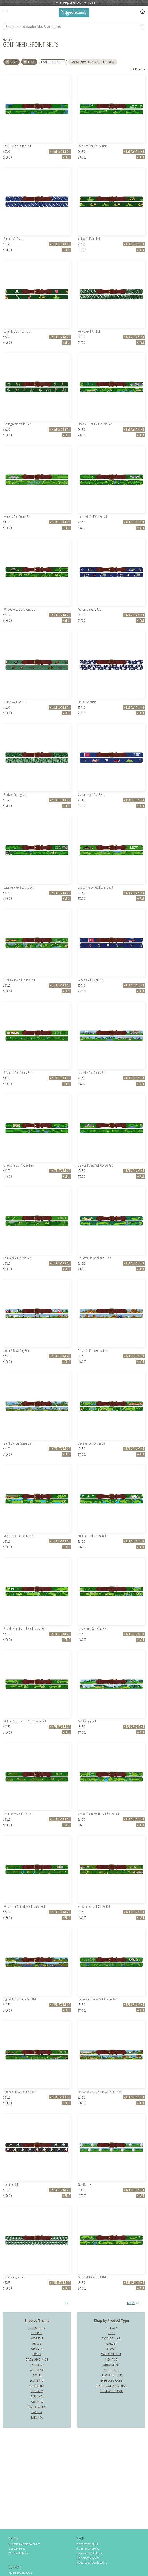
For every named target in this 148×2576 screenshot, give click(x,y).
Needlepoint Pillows (89, 2553)
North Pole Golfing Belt (16, 1351)
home (6, 39)
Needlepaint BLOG (20, 2573)
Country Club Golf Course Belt (94, 1258)
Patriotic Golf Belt (13, 239)
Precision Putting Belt (15, 795)
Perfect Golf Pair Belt (89, 332)
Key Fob (111, 2359)
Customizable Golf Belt (90, 795)
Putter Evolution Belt (15, 702)
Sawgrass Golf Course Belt (92, 1444)
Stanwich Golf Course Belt (92, 146)
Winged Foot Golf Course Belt (20, 610)
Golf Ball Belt (85, 2185)
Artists (37, 2402)
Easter (36, 2412)
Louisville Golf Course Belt (92, 1073)
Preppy (36, 2333)
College (36, 2365)
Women (37, 2338)
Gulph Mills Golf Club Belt (92, 2277)
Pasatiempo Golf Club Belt (18, 1814)
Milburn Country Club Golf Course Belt (25, 1722)
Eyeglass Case (111, 2380)
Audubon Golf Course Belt (92, 1536)
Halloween (37, 2407)
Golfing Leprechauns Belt (17, 424)
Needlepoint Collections (92, 2562)
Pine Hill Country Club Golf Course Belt (25, 1629)
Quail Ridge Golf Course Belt (19, 980)
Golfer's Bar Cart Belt (89, 610)
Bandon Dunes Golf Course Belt (95, 1166)
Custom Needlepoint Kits (24, 2544)
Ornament (111, 2365)
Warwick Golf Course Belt (17, 517)
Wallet (111, 2344)
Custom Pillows (18, 2553)
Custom (37, 2391)
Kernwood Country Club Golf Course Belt (100, 2092)
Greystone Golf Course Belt (19, 1166)
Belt (31, 62)
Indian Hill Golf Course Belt (93, 517)
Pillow (111, 2328)
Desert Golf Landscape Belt (93, 1351)
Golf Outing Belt (87, 1722)
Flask (111, 2349)
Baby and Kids (37, 2359)
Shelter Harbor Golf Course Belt (95, 888)
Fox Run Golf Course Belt (17, 146)
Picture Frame (111, 2391)
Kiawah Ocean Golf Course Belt (95, 424)
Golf (37, 2375)
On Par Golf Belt (87, 702)
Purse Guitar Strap (111, 2386)
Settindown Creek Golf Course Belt (97, 1999)
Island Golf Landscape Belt (18, 1444)
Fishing (37, 2396)
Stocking (111, 2370)
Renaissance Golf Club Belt (92, 1629)
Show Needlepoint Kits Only (93, 62)
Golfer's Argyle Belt (14, 2277)
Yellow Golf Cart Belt (89, 239)
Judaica (37, 2417)
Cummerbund (111, 2375)
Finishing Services (88, 2558)
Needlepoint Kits (87, 2544)
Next (131, 2303)
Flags (36, 2344)
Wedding (37, 2370)
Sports (37, 2349)
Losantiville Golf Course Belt (19, 888)
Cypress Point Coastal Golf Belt (20, 1999)
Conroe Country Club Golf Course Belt (99, 1814)
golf (13, 62)
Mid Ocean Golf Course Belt (19, 1536)
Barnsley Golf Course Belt (17, 1258)
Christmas (36, 2328)
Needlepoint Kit (60, 151)
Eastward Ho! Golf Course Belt (94, 1907)
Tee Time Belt (11, 2185)
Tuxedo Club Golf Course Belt (20, 2092)
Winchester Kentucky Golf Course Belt (24, 1907)
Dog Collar (111, 2338)
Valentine (37, 2386)
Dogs (37, 2354)
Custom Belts (17, 2548)
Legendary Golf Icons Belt (17, 332)
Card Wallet (111, 2354)
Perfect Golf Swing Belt (90, 980)
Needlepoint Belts (88, 2548)
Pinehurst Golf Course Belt (18, 1073)
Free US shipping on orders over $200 (74, 3)
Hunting (37, 2380)
